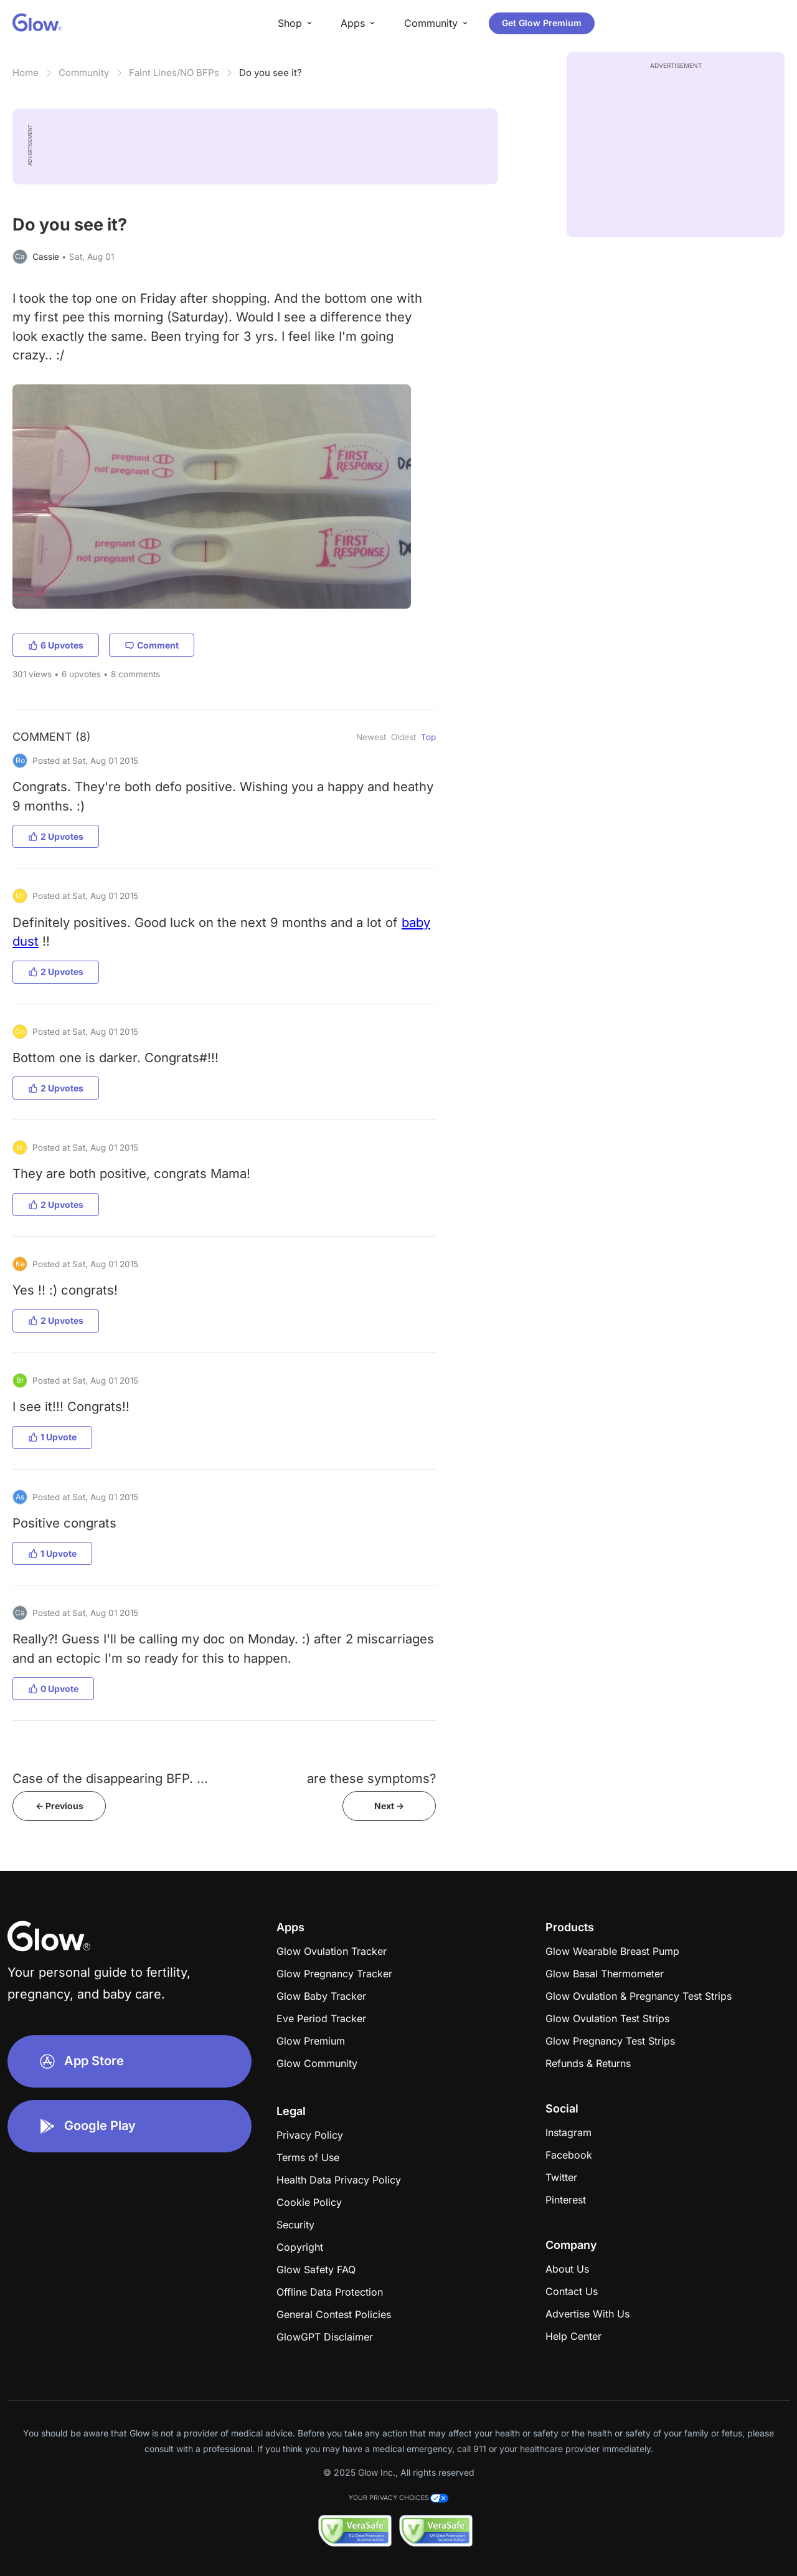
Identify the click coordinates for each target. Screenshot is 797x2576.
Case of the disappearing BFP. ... (110, 1778)
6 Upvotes (55, 645)
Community (84, 72)
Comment (152, 645)
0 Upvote (53, 1688)
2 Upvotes (55, 836)
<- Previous (59, 1805)
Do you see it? (270, 72)
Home (25, 72)
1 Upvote (52, 1437)
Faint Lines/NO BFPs (174, 72)
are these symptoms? (371, 1778)
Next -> (389, 1805)
